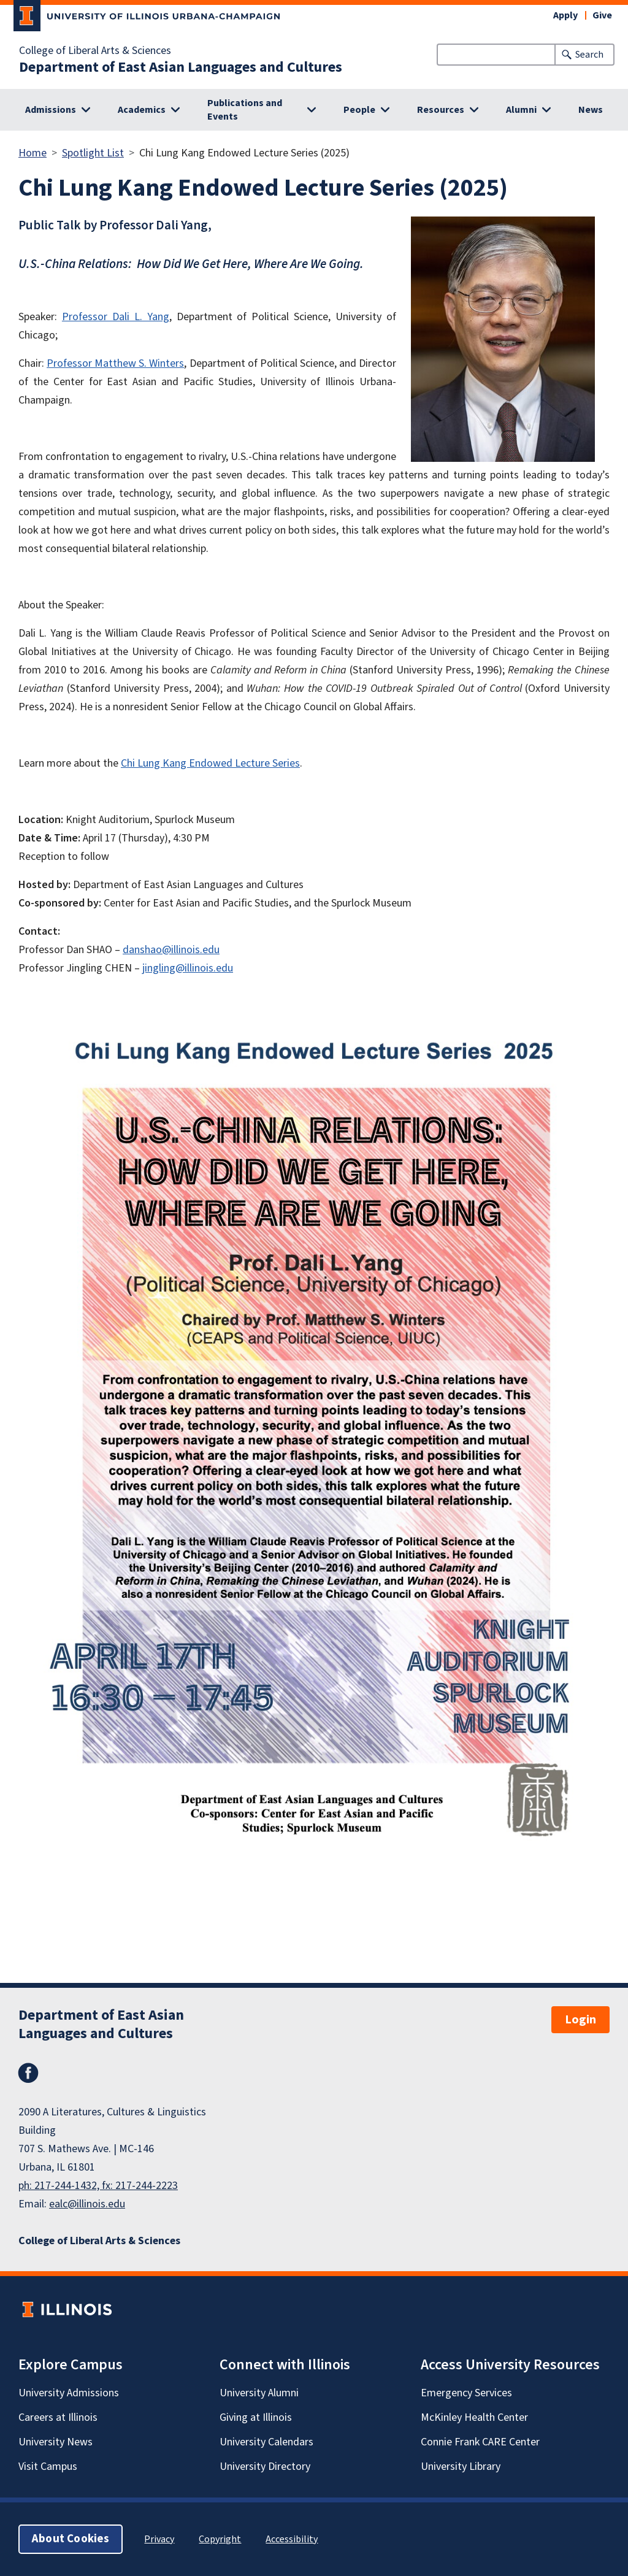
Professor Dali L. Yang (115, 316)
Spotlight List (93, 153)
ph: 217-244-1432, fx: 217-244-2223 (98, 2185)
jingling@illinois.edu (187, 968)
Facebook (28, 2073)
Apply (565, 15)
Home (32, 153)
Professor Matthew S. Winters (115, 363)
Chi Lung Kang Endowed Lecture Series (210, 763)
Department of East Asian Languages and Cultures (180, 67)
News (590, 110)
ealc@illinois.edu (87, 2204)
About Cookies (70, 2539)
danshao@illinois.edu (171, 949)
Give (602, 15)
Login (580, 2019)
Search (589, 54)
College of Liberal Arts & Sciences (95, 51)
